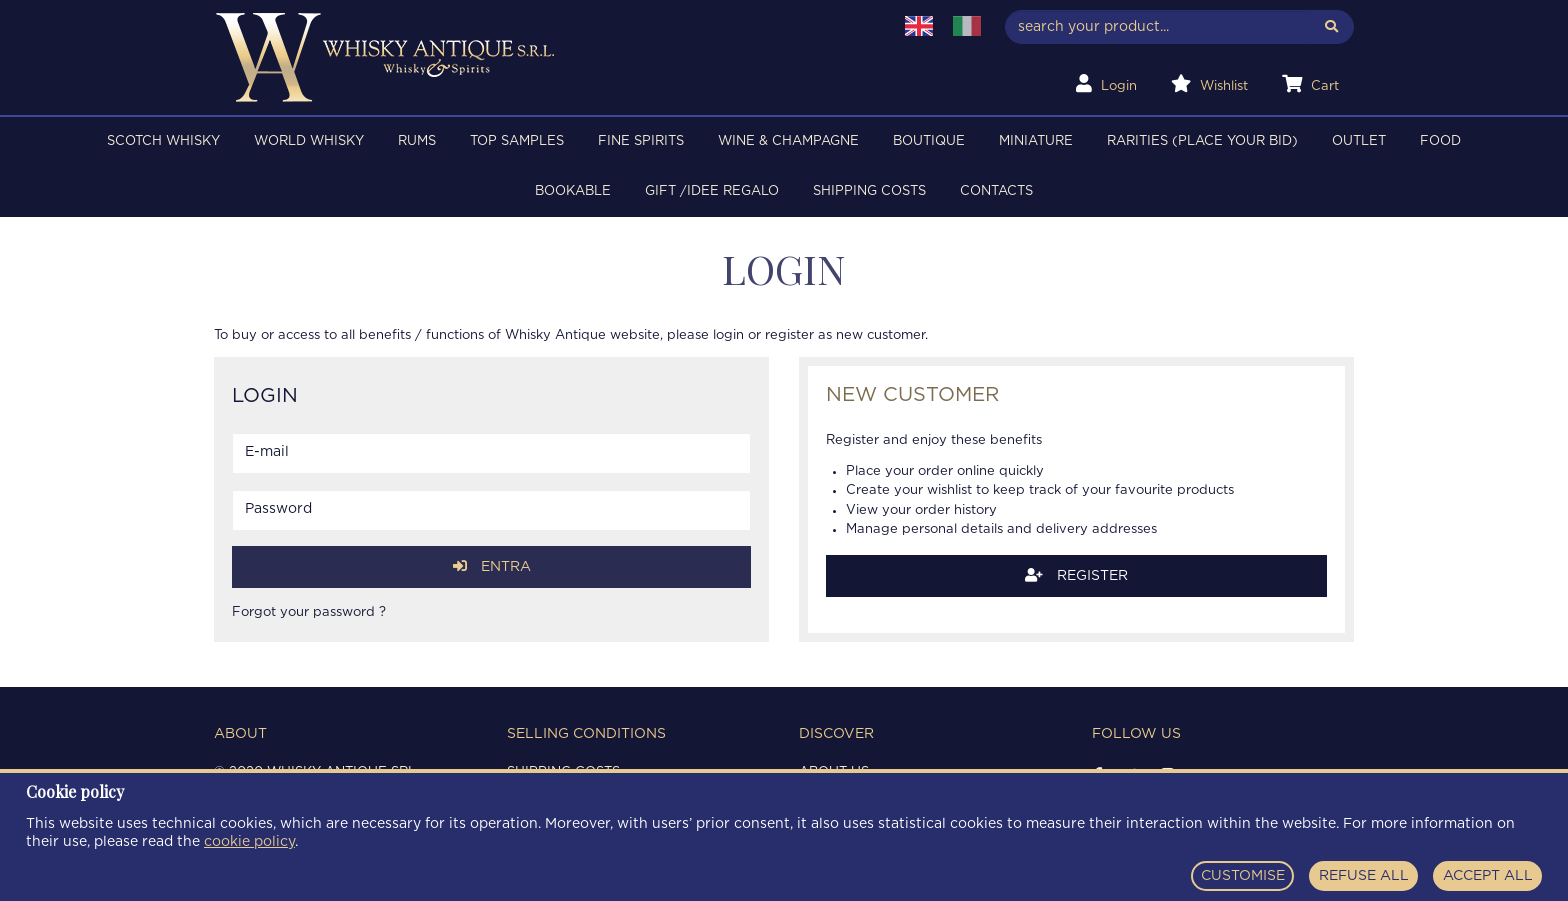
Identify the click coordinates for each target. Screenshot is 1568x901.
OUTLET (1359, 141)
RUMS (417, 141)
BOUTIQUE (929, 141)
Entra (492, 566)
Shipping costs (869, 191)
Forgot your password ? (309, 612)
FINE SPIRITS (641, 141)
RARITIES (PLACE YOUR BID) (1202, 141)
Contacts (996, 191)
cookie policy (249, 842)
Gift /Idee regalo (712, 191)
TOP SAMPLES (517, 141)
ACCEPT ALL (1488, 876)
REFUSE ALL (1364, 876)
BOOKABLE (573, 191)
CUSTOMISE (1243, 876)
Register (1076, 575)
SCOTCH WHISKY (163, 141)
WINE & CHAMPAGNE (788, 141)
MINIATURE (1036, 141)
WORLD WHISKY (309, 141)
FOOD (1440, 141)
